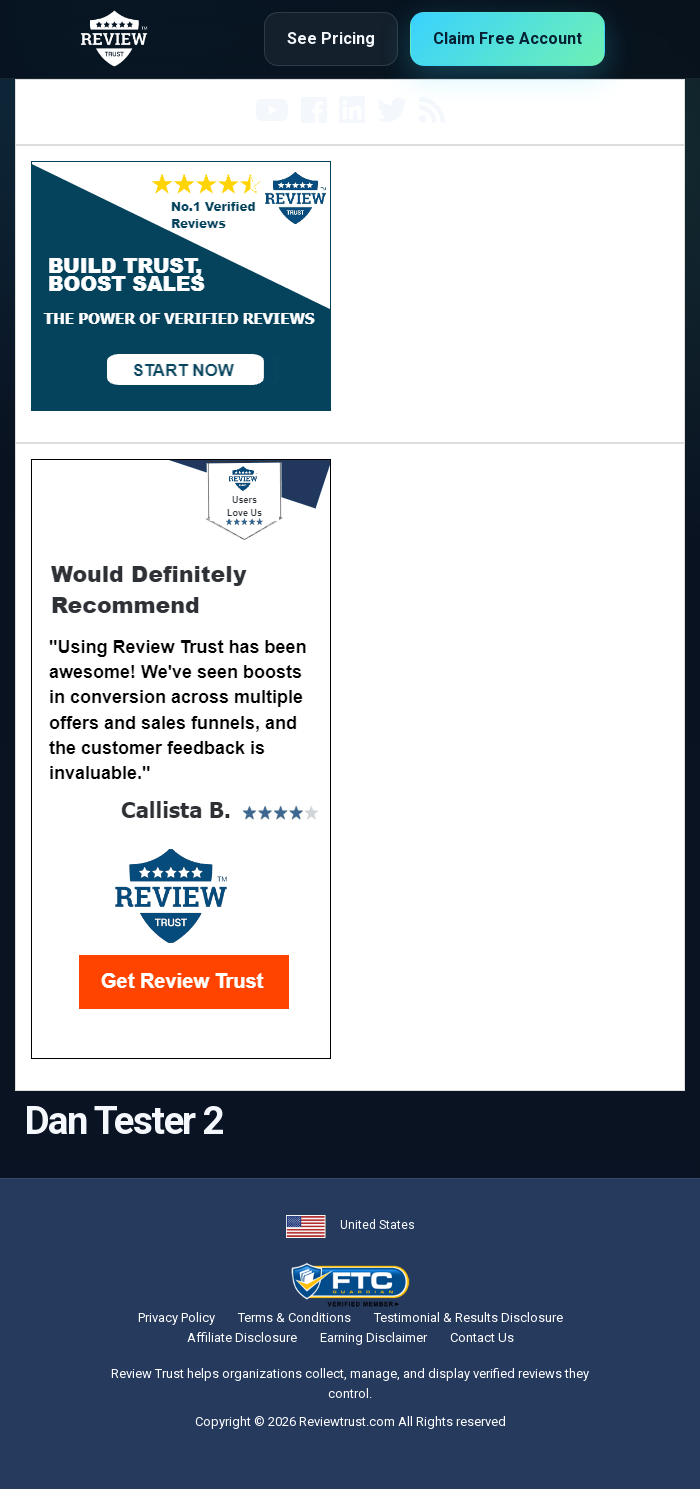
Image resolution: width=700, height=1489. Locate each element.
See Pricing (331, 38)
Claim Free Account (507, 38)
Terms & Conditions (294, 1317)
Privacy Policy (176, 1317)
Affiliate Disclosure (242, 1337)
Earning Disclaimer (373, 1337)
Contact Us (482, 1337)
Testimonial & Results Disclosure (468, 1317)
